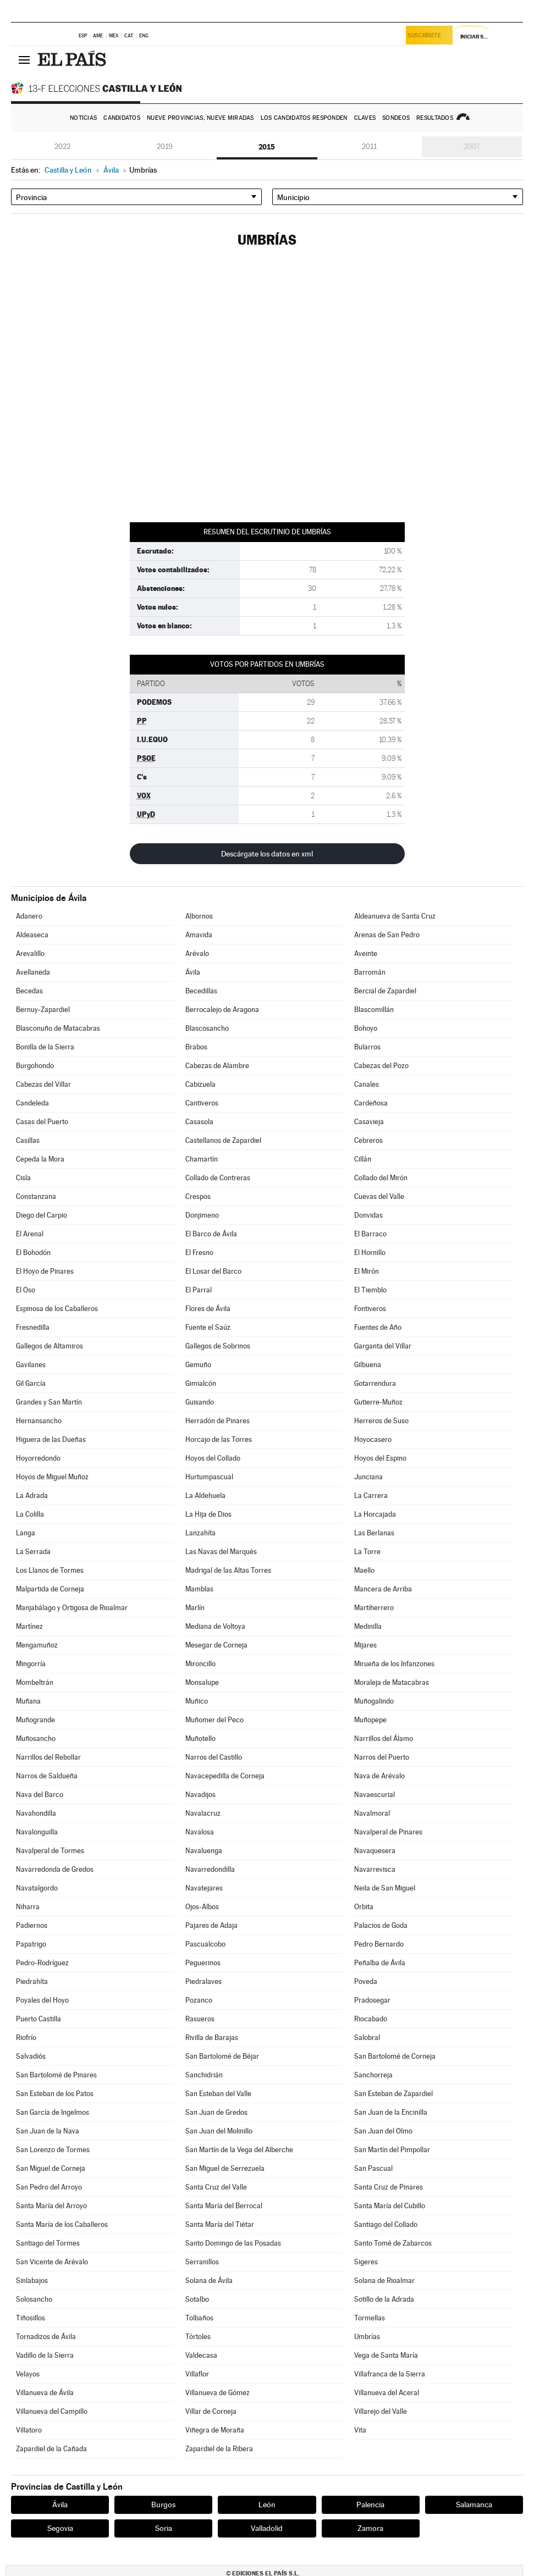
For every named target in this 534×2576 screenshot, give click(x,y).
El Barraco (370, 1234)
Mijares (365, 1645)
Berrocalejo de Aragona (222, 1009)
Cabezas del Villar (43, 1084)
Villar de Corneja (210, 2411)
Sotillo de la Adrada (384, 2299)
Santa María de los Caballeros (62, 2224)
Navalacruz (203, 1813)
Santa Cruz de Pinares (388, 2187)
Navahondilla (36, 1813)
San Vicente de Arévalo (52, 2262)
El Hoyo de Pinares (45, 1271)
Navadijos (200, 1794)
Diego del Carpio (41, 1215)
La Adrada (32, 1495)
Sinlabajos (32, 2280)
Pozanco (198, 2000)
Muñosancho (36, 1738)
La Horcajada (375, 1514)
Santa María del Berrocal (223, 2206)
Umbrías (367, 2336)
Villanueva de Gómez (217, 2393)
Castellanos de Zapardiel (223, 1140)
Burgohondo (35, 1066)
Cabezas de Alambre (217, 1066)
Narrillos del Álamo (383, 1738)
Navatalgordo (37, 1888)
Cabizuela (200, 1084)
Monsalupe (202, 1682)
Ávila (192, 972)
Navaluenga (203, 1851)
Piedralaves (203, 1981)
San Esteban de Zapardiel (393, 2093)
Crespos (198, 1196)
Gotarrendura (375, 1383)
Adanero (29, 916)
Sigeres (366, 2262)
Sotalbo (197, 2299)
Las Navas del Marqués (221, 1551)
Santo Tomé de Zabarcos (393, 2243)
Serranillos (202, 2262)
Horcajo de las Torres (218, 1439)
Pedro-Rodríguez (42, 1963)
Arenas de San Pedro (387, 935)
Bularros (367, 1047)
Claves (365, 117)
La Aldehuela (205, 1495)
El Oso (25, 1290)
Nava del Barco (39, 1794)
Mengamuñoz (37, 1645)
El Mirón (366, 1271)
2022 (62, 146)
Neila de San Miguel (384, 1888)
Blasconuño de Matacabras (58, 1028)
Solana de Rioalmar (384, 2280)
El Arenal (29, 1234)
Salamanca (474, 2504)
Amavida (198, 935)
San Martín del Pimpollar (392, 2150)
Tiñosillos (30, 2318)
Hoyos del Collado (212, 1458)
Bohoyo (365, 1028)
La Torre (367, 1551)
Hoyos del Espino (380, 1458)
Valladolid (267, 2528)
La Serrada (33, 1551)
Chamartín (201, 1159)
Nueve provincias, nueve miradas (200, 117)
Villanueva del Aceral (386, 2393)
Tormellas (369, 2318)
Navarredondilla (210, 1869)
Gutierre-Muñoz (378, 1402)
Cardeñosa (371, 1103)
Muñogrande (35, 1720)
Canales (366, 1084)
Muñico (196, 1701)
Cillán (362, 1159)
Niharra (28, 1907)
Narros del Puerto (381, 1757)
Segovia (60, 2528)
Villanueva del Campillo (51, 2411)
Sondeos (396, 117)
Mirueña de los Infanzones (394, 1664)
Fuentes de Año (377, 1327)
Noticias (83, 117)
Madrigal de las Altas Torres (228, 1570)
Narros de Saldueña (47, 1776)
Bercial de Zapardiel (385, 991)
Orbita (363, 1907)
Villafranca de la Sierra (389, 2374)
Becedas (29, 991)
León (267, 2504)
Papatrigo (31, 1944)
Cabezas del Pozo (381, 1066)
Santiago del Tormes (48, 2243)
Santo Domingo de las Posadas (233, 2243)
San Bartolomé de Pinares (56, 2075)
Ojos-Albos (202, 1907)
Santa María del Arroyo (51, 2206)
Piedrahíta (32, 1981)
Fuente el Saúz (207, 1327)
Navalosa (199, 1832)
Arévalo (197, 953)
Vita (360, 2430)
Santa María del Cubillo (389, 2206)
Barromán (370, 972)
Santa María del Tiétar (219, 2224)
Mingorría (31, 1664)
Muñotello (200, 1738)
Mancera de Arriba (383, 1589)
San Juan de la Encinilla (390, 2112)
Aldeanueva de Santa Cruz (395, 916)
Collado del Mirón (381, 1178)
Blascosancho (207, 1028)
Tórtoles (198, 2336)
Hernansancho (39, 1421)
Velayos (28, 2374)
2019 (165, 146)
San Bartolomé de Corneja (395, 2056)
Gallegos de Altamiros (49, 1346)
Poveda (365, 1981)
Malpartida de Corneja (50, 1589)
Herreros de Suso (381, 1421)
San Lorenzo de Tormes (53, 2150)
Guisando (199, 1402)
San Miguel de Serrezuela (225, 2168)
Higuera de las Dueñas (51, 1439)
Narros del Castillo (213, 1757)
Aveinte (365, 953)
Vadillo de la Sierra (45, 2355)
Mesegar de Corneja (216, 1645)
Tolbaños (199, 2318)
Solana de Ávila (209, 2280)
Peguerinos (203, 1963)
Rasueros (199, 2019)
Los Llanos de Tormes (50, 1570)
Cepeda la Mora (40, 1159)
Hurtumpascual (209, 1477)
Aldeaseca (32, 935)
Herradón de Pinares (217, 1421)
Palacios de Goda (381, 1925)
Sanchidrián (204, 2075)
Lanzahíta (200, 1533)
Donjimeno (202, 1215)
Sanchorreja (373, 2075)
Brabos (196, 1047)
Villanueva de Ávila (45, 2393)
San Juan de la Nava (47, 2131)
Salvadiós (31, 2056)
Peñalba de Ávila (379, 1963)
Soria (163, 2528)
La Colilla (30, 1514)
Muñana (28, 1701)
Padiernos (31, 1925)
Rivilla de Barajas (211, 2037)
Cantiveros (201, 1103)
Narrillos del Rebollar (48, 1757)
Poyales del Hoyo (42, 2000)
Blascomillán (374, 1009)
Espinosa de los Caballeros (57, 1308)
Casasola (199, 1122)
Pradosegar (372, 2000)
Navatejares (204, 1888)
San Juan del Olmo (383, 2131)
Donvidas (368, 1215)
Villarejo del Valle (380, 2411)
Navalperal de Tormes (50, 1851)
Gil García (31, 1383)
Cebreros (368, 1140)
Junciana (368, 1477)
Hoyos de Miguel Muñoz (52, 1477)
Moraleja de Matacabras (391, 1682)
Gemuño (198, 1365)
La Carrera (371, 1495)
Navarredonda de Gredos (54, 1869)
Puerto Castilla (38, 2019)
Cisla (23, 1178)
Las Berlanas (374, 1533)
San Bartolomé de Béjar (222, 2056)
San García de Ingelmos (52, 2112)
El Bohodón (33, 1252)
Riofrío (26, 2037)
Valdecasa (201, 2355)
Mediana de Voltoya (215, 1626)
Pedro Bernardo (379, 1944)
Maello (364, 1570)
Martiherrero (374, 1608)
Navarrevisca (374, 1869)
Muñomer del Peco (214, 1720)
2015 (266, 146)
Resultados (434, 117)
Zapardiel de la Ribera (219, 2449)
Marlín (195, 1608)
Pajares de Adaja (211, 1925)
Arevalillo (30, 953)
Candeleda (32, 1103)
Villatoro (29, 2430)
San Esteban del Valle (218, 2093)
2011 (369, 146)
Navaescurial (374, 1794)
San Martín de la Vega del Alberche (239, 2150)
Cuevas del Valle (379, 1196)
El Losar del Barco (213, 1271)
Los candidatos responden (304, 117)
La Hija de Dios (208, 1514)
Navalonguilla (37, 1832)
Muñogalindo (374, 1701)
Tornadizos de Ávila (46, 2336)
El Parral (198, 1290)
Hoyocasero (373, 1439)
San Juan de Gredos (216, 2112)
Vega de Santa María (386, 2355)
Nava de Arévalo (379, 1776)
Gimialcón (200, 1383)
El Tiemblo (370, 1290)
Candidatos (121, 117)
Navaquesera (374, 1851)
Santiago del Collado (385, 2224)
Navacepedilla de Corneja (225, 1776)
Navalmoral (372, 1813)
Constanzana (36, 1196)
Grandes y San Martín (49, 1402)
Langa (25, 1533)
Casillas (28, 1140)
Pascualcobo (205, 1944)
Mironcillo (200, 1664)
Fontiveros (370, 1308)
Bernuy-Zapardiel (43, 1009)
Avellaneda (33, 972)
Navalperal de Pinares (388, 1832)
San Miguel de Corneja (50, 2168)
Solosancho (34, 2299)
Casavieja (369, 1122)
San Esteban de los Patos (54, 2093)
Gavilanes (31, 1365)
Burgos (163, 2504)
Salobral (367, 2037)
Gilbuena (367, 1365)
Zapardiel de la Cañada (51, 2449)
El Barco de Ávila (211, 1234)
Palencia (370, 2504)
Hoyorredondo (38, 1458)
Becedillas (201, 991)
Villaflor (197, 2374)
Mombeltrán (34, 1682)
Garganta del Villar (382, 1346)
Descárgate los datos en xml (267, 853)
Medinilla (368, 1626)
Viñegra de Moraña (214, 2430)
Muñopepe (370, 1720)
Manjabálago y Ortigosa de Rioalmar (72, 1608)
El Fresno (199, 1252)
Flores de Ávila (207, 1308)
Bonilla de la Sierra (45, 1047)
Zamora (370, 2528)
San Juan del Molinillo (218, 2131)
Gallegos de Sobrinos (217, 1346)
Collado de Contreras (217, 1178)
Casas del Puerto (42, 1122)
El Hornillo (370, 1252)
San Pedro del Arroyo (49, 2187)
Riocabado (370, 2019)
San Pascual (373, 2168)
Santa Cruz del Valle (216, 2187)
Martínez (29, 1626)
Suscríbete (427, 36)
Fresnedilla (32, 1327)
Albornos (199, 916)
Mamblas (199, 1589)
